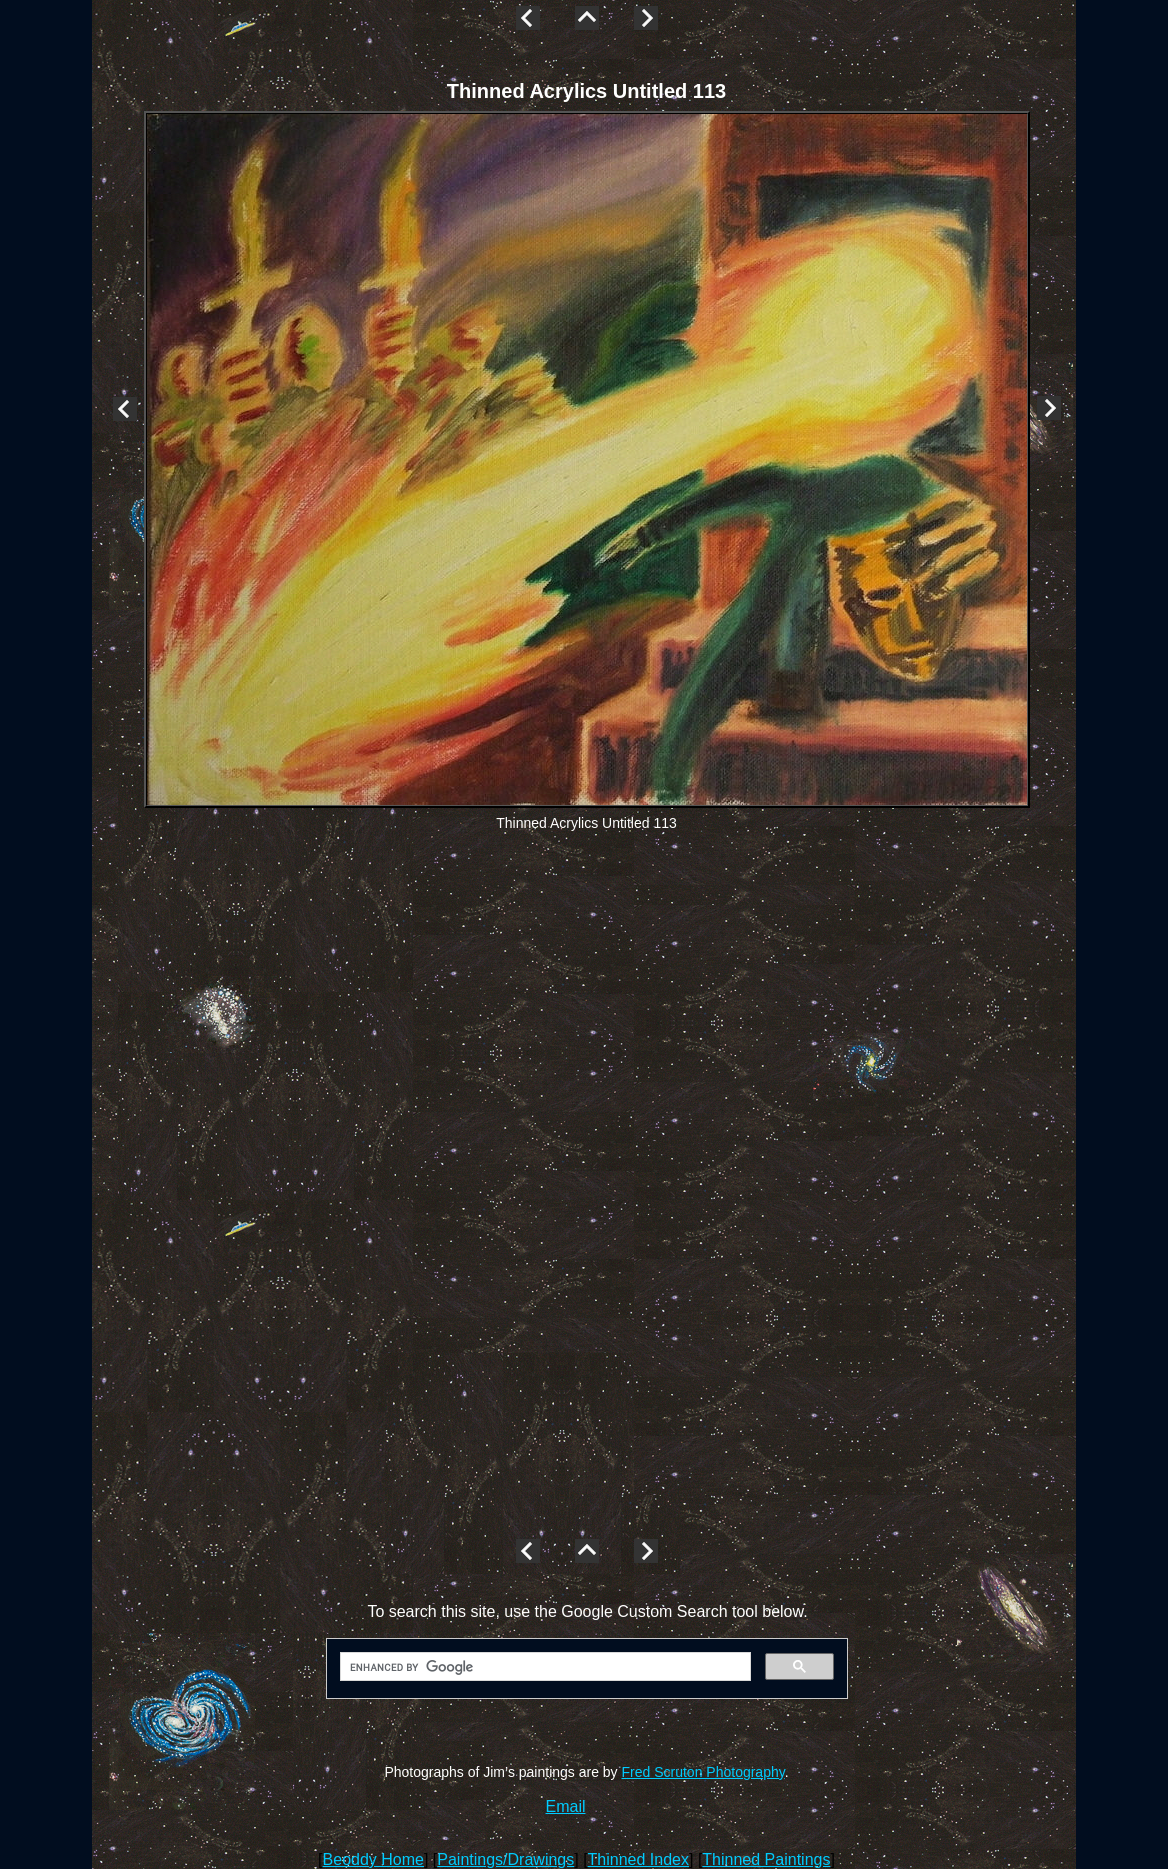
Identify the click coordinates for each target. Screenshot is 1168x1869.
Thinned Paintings (766, 1859)
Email (566, 1806)
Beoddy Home (373, 1859)
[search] (543, 1667)
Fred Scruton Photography (703, 1772)
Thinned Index (638, 1859)
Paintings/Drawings (505, 1859)
